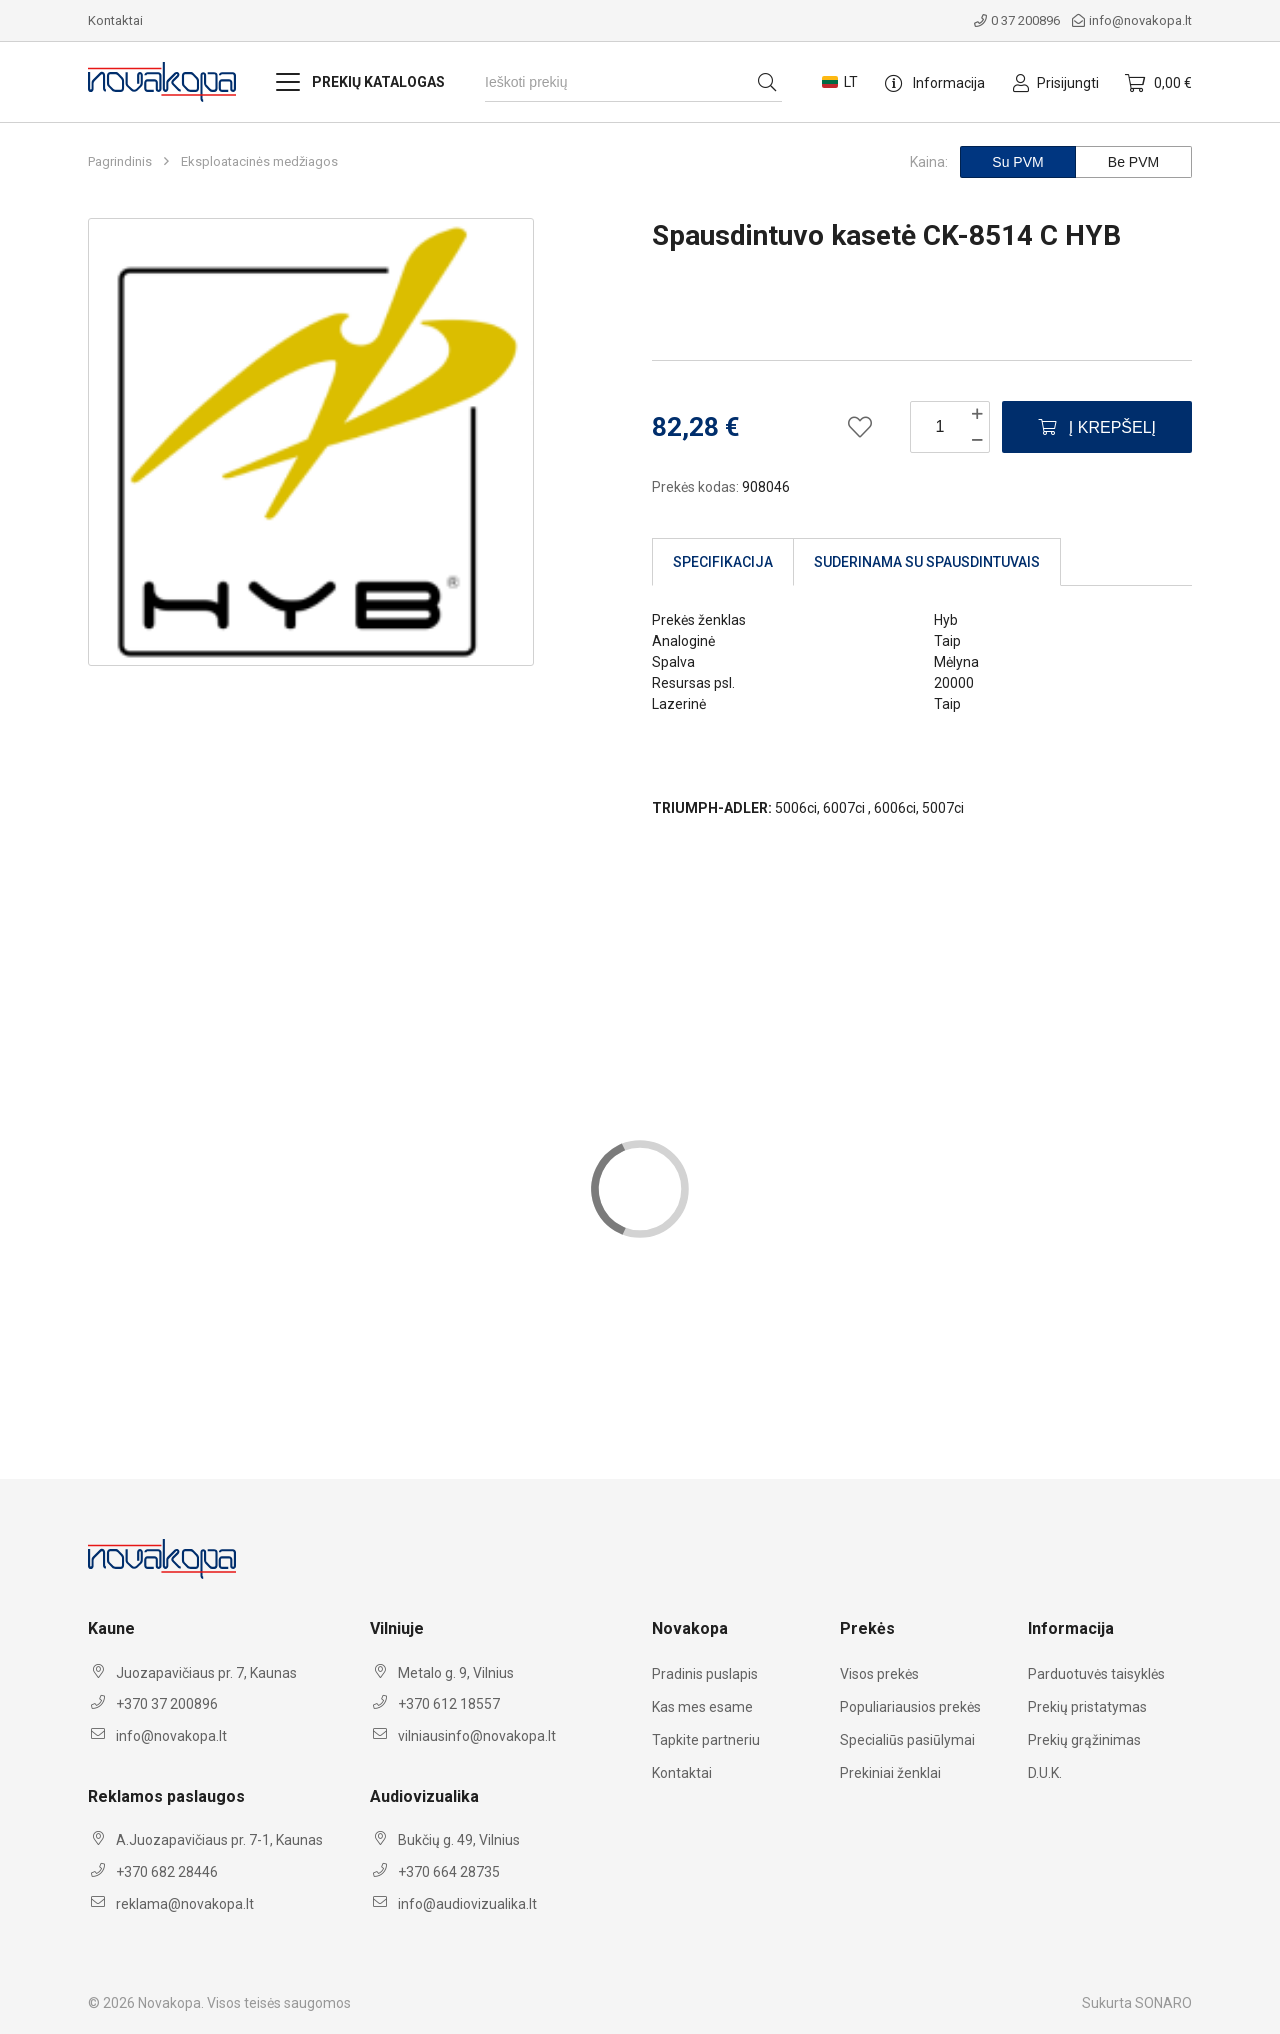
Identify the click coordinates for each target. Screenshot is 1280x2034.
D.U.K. (1045, 1773)
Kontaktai (115, 20)
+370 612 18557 (449, 1704)
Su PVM (1017, 162)
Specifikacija (723, 562)
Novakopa (169, 2003)
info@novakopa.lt (1132, 20)
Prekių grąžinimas (1084, 1740)
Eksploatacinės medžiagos (259, 162)
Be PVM (1133, 162)
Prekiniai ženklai (890, 1773)
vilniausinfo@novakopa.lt (477, 1736)
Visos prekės (879, 1674)
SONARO (1163, 2003)
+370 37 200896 (167, 1704)
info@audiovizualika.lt (467, 1904)
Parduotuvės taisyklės (1096, 1674)
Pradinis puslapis (705, 1674)
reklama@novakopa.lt (185, 1904)
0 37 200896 (1017, 20)
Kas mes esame (702, 1707)
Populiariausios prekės (910, 1707)
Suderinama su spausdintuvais (927, 562)
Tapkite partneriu (706, 1740)
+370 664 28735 (449, 1872)
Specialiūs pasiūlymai (907, 1740)
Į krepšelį (1097, 427)
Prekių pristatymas (1087, 1707)
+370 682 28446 (167, 1872)
